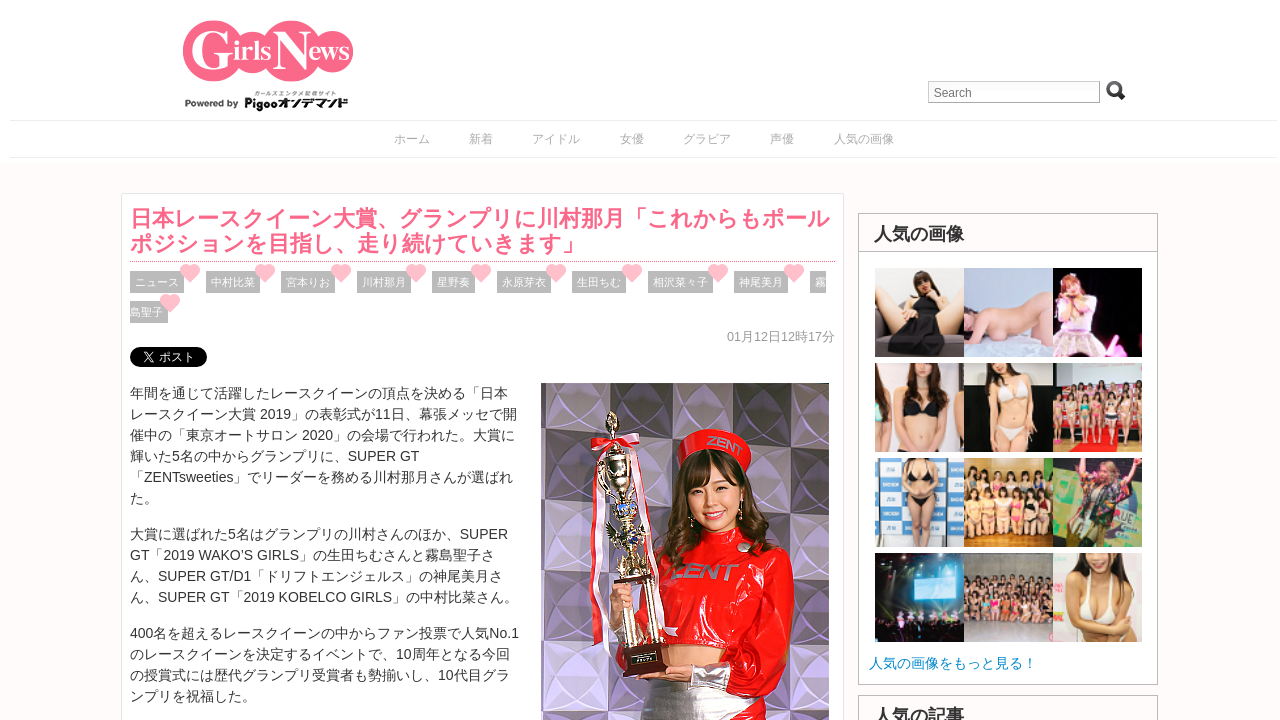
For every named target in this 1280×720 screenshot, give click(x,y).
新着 (481, 139)
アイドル (556, 139)
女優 (632, 139)
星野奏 (453, 282)
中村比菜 (233, 282)
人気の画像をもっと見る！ (953, 663)
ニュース (157, 282)
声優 (782, 139)
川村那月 (384, 282)
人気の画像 (864, 139)
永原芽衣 (524, 282)
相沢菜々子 (680, 282)
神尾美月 (761, 282)
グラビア (707, 139)
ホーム (412, 139)
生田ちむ (599, 282)
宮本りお (308, 282)
